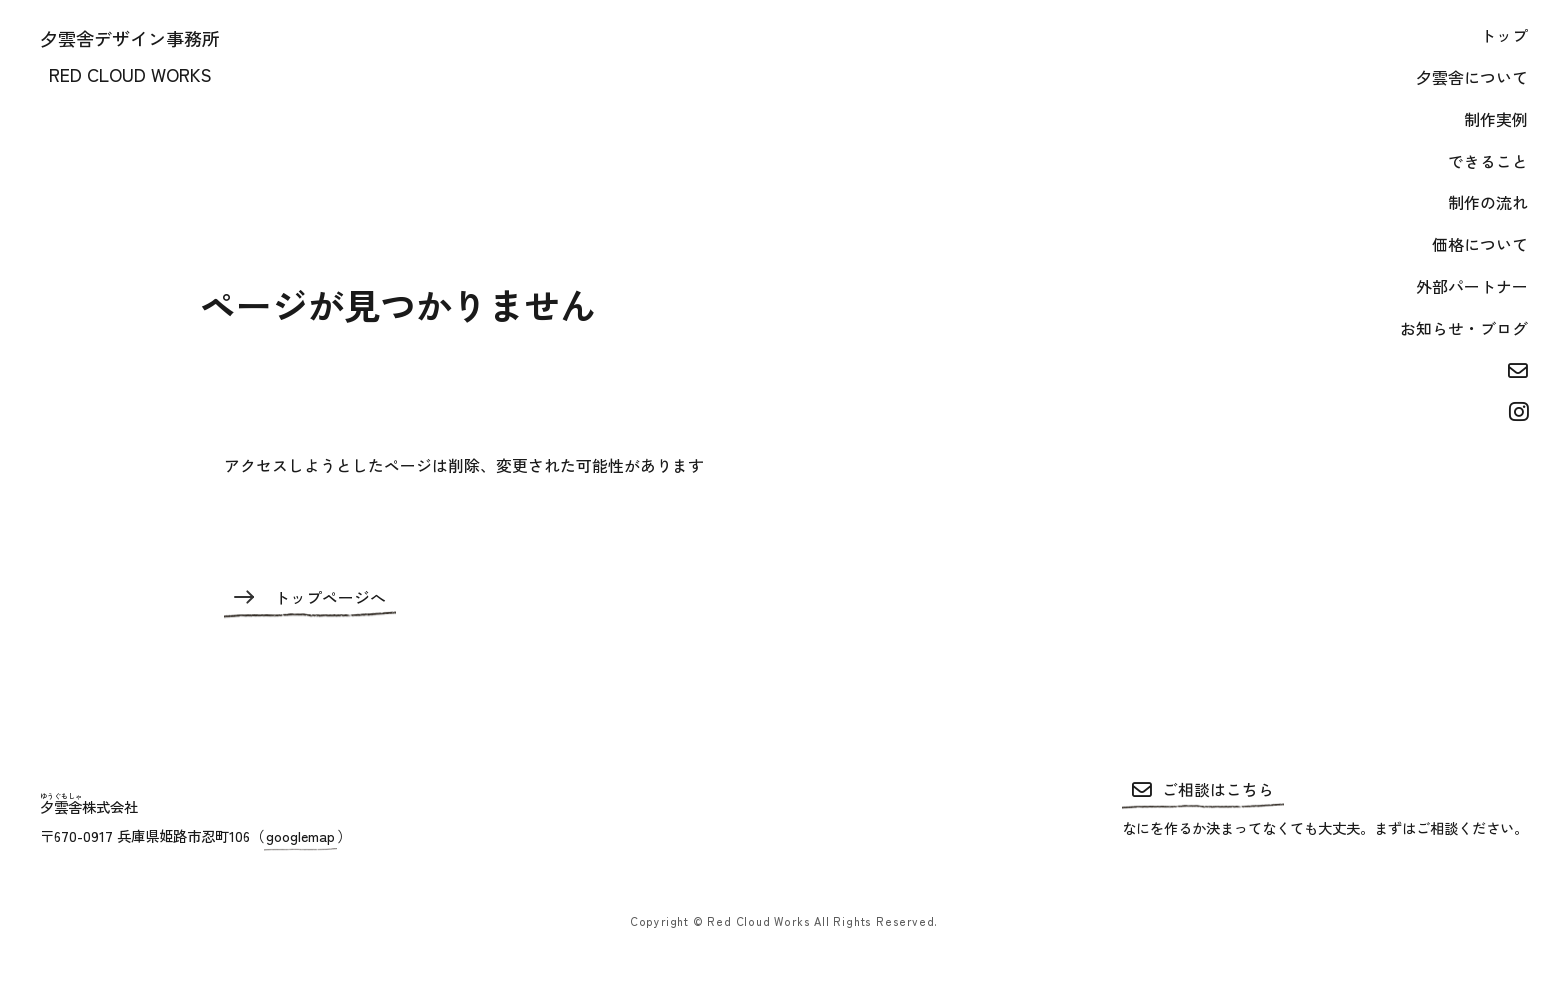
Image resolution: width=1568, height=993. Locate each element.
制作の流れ (1488, 202)
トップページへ (310, 597)
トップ (1504, 35)
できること (1488, 161)
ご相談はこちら (1203, 789)
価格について (1480, 244)
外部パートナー (1472, 286)
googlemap (300, 835)
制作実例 (1496, 119)
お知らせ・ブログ (1464, 328)
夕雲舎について (1472, 77)
